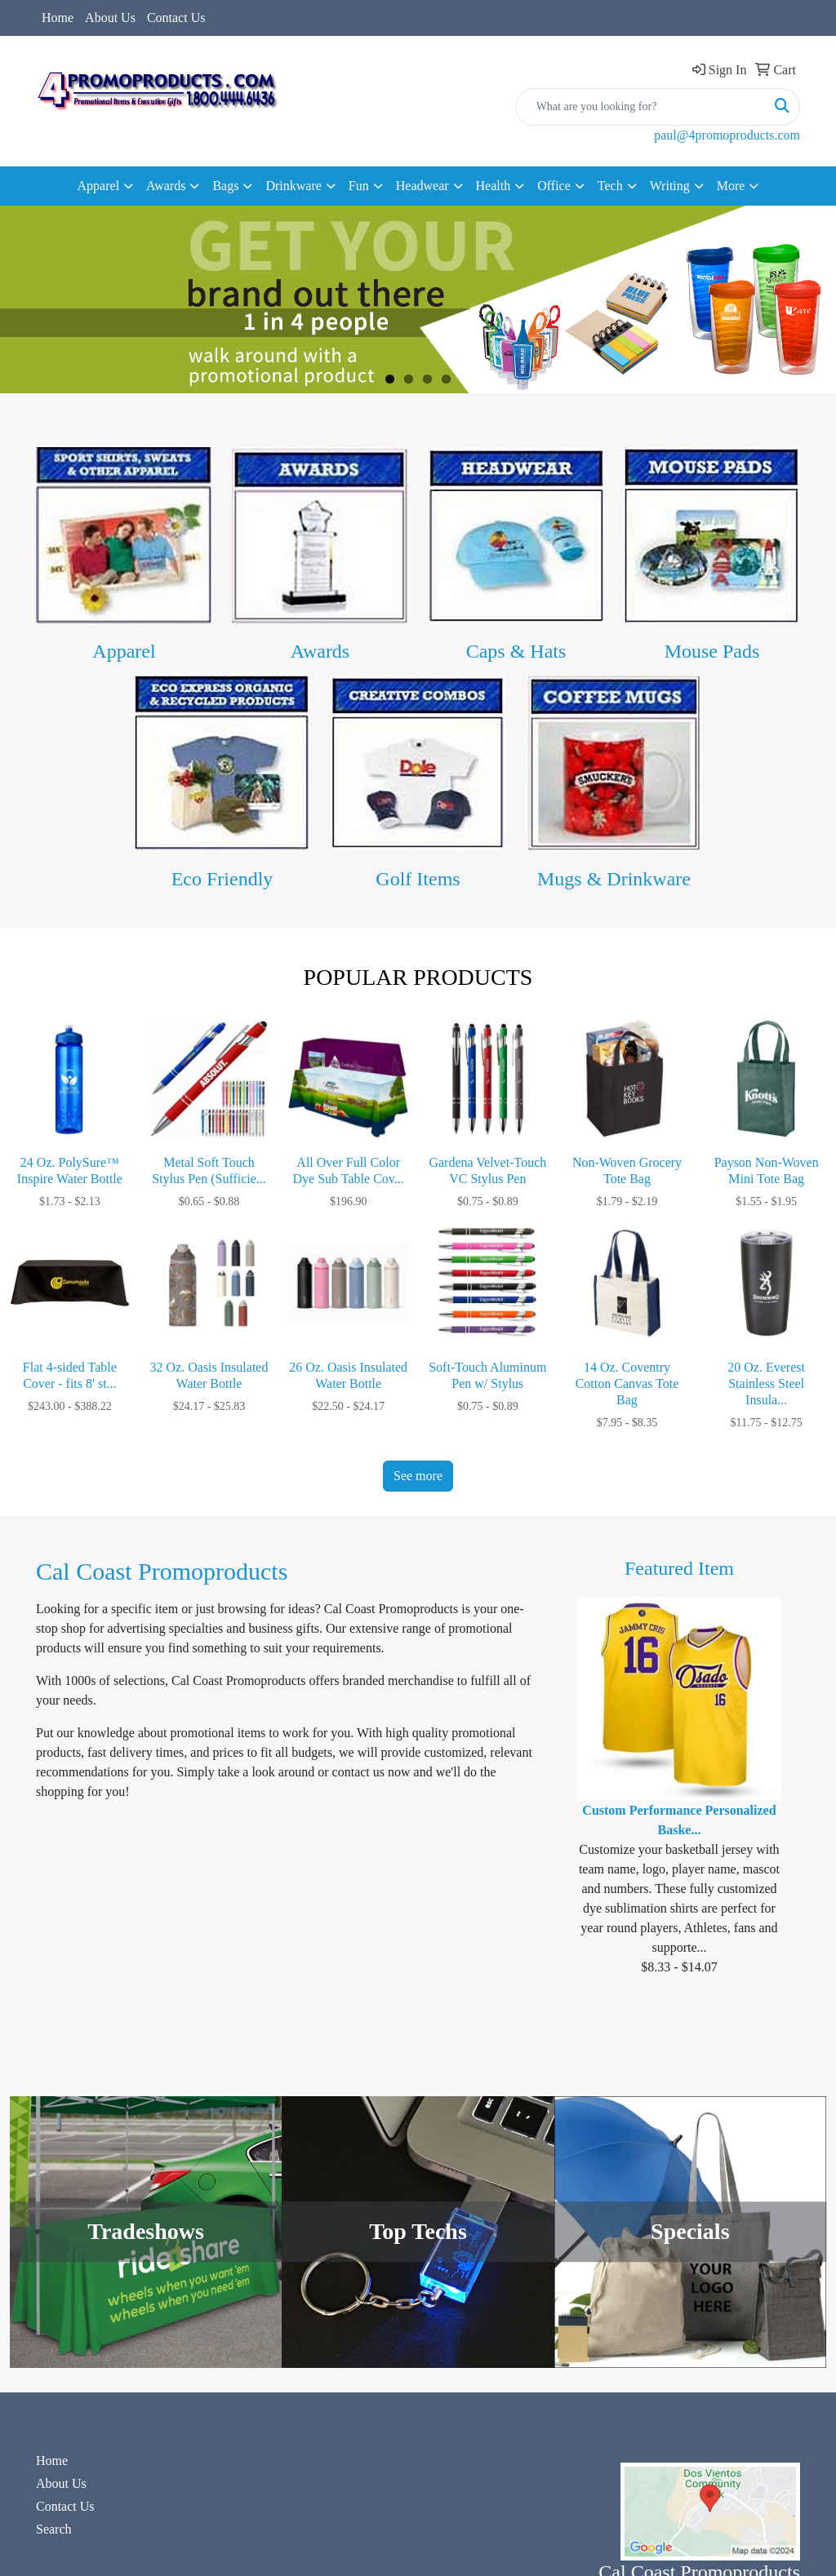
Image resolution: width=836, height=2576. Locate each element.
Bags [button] (225, 186)
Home (57, 17)
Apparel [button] (99, 186)
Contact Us (176, 17)
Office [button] (554, 186)
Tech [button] (610, 186)
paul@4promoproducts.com (727, 135)
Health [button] (493, 186)
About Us (110, 17)
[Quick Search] (640, 107)
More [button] (731, 186)
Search (54, 2529)
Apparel (123, 651)
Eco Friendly (222, 878)
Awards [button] (165, 186)
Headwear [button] (422, 186)
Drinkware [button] (293, 186)
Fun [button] (359, 186)
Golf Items (418, 878)
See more (418, 1476)
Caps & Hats (516, 651)
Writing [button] (670, 186)
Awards (320, 651)
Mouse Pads (712, 651)
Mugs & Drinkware (614, 878)
